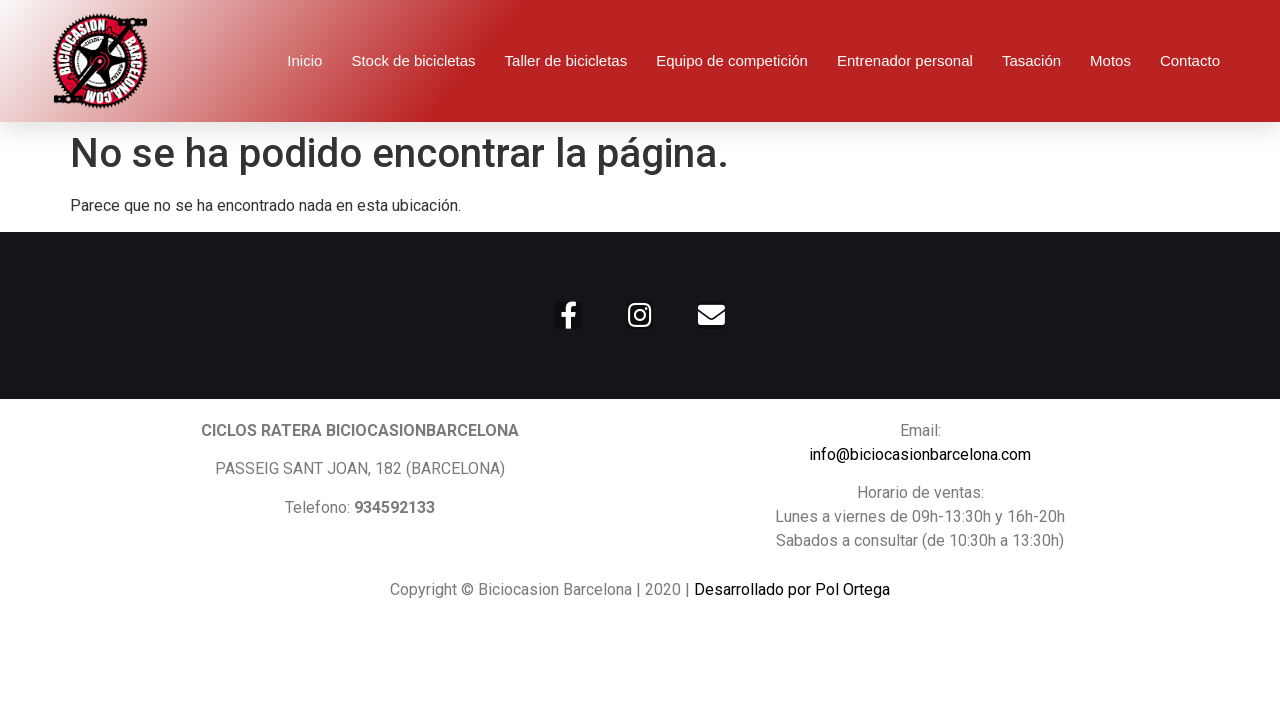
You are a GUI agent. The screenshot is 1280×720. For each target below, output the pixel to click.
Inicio (304, 60)
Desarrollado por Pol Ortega (792, 589)
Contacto (1190, 60)
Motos (1110, 60)
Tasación (1031, 60)
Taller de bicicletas (566, 60)
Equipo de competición (732, 60)
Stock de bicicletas (413, 60)
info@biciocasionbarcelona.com (920, 454)
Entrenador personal (905, 60)
